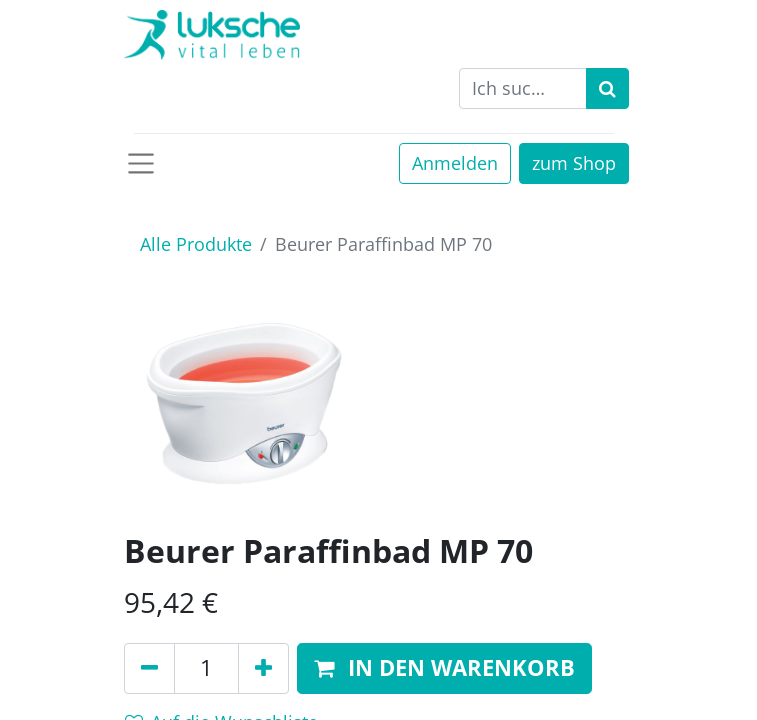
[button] (444, 668)
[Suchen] (607, 88)
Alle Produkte (196, 244)
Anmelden (455, 163)
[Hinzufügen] (263, 668)
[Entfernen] (149, 668)
